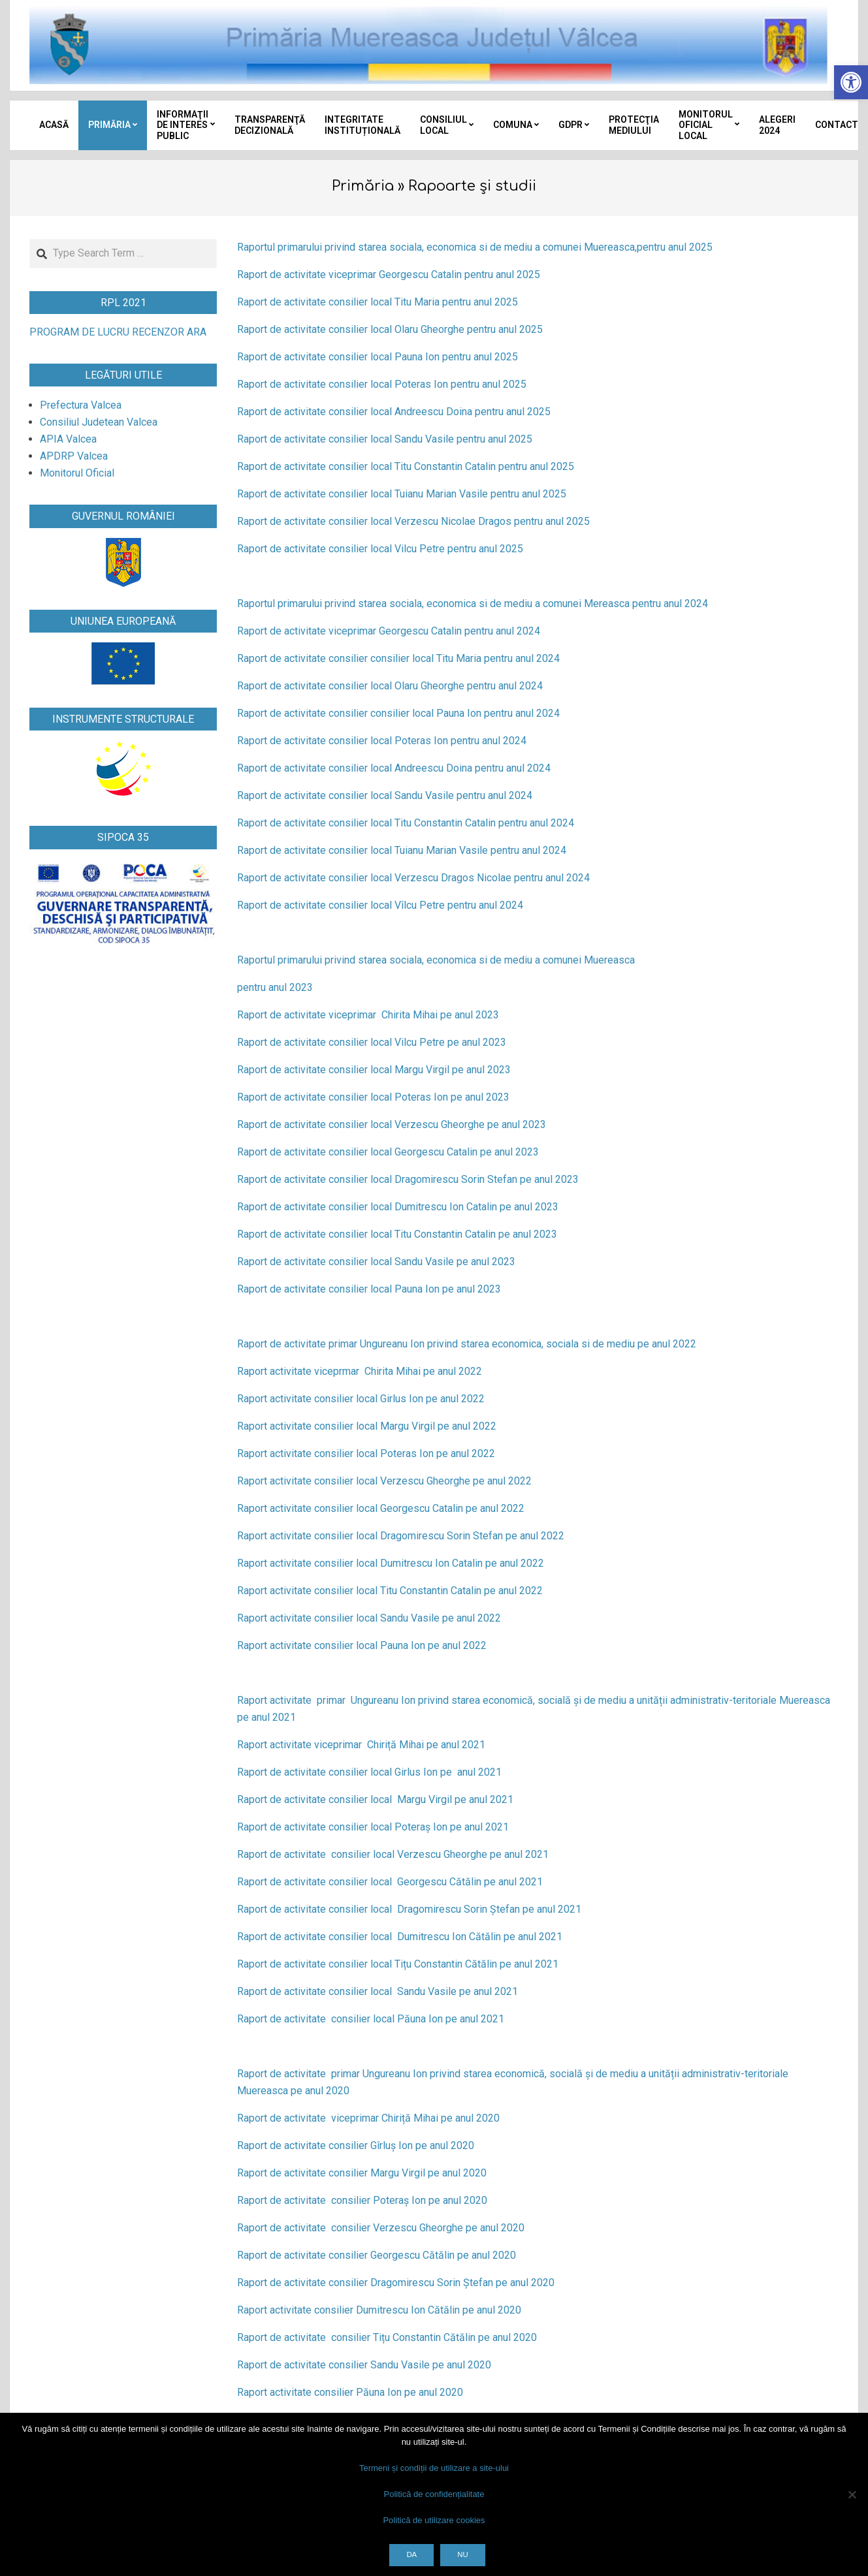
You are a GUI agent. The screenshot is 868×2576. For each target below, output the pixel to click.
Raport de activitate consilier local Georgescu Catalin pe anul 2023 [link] (388, 1152)
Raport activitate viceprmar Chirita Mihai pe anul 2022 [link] (359, 1371)
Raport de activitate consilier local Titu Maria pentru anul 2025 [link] (377, 302)
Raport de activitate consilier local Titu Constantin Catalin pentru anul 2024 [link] (405, 823)
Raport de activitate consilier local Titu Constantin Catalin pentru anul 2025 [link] (405, 466)
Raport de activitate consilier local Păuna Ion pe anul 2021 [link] (370, 2019)
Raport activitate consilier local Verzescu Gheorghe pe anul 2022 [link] (384, 1481)
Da (411, 2554)
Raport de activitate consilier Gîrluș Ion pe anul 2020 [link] (355, 2145)
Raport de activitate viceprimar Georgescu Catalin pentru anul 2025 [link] (388, 274)
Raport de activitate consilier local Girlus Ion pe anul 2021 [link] (369, 1772)
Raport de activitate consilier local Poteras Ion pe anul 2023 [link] (373, 1097)
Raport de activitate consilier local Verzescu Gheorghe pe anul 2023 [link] (391, 1124)
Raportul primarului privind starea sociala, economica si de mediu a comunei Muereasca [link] (436, 960)
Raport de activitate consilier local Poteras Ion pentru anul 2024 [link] (381, 740)
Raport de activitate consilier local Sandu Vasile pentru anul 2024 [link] (384, 795)
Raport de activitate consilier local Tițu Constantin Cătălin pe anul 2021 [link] (397, 1964)
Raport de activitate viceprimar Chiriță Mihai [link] (339, 2118)
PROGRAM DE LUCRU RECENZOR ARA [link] (117, 332)
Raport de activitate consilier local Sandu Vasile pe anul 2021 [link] (377, 1991)
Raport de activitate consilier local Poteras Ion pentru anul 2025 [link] (381, 384)
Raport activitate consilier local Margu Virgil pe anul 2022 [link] (366, 1426)
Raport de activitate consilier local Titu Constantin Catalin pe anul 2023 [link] (397, 1234)
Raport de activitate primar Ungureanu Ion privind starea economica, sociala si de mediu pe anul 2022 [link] (466, 1344)
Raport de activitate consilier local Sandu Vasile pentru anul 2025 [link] (384, 439)
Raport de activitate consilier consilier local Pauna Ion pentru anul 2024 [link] (398, 713)
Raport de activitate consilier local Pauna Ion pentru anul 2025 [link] (377, 357)
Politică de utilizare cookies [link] (434, 2520)
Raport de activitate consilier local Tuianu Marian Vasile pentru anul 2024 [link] (401, 850)
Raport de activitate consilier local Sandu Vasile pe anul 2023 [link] (376, 1261)
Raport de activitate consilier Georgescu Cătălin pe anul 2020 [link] (376, 2255)
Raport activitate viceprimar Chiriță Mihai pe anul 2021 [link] (361, 1744)
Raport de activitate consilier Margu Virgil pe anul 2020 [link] (362, 2173)
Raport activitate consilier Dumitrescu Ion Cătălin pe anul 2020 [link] (379, 2310)
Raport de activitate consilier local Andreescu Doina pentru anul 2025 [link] (394, 411)
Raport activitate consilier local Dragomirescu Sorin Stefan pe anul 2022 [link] (400, 1536)
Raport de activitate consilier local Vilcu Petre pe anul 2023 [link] (371, 1042)
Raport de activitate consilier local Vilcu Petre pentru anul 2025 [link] (380, 548)
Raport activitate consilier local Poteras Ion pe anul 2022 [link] (366, 1453)
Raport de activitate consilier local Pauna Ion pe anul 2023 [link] (369, 1289)
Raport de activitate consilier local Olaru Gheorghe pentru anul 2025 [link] (390, 329)
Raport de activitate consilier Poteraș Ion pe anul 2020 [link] (362, 2200)
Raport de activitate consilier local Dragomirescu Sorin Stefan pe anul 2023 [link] (408, 1179)
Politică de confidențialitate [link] (434, 2494)
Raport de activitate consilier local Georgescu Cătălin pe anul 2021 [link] (390, 1882)
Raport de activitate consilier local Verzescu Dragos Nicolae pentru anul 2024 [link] (413, 878)
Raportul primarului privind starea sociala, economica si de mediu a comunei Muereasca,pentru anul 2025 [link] (475, 247)
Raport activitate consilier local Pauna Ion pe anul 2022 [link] (362, 1645)
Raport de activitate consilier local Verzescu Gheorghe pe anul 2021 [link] (393, 1854)
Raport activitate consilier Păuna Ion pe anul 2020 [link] (350, 2392)
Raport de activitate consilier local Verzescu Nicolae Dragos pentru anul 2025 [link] (413, 521)
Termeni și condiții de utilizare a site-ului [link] (434, 2468)
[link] (851, 82)
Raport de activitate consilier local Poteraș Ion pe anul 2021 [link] (373, 1827)
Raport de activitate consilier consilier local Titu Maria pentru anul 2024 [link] (398, 658)
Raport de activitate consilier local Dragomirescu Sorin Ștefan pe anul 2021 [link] (409, 1909)
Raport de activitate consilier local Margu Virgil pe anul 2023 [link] (374, 1069)
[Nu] (851, 2494)
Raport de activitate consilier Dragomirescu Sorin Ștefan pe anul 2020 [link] (396, 2282)
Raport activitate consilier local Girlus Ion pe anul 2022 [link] (361, 1398)
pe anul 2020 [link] (470, 2118)
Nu (462, 2554)
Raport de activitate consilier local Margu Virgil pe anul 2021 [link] (375, 1799)
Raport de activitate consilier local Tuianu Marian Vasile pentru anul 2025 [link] (401, 494)
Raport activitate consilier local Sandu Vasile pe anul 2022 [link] (369, 1618)
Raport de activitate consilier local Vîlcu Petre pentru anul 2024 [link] (380, 905)
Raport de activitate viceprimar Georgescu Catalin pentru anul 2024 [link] (388, 631)
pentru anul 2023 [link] (275, 987)
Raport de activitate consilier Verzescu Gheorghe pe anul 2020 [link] (380, 2228)
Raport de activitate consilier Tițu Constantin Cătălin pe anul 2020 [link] (387, 2337)
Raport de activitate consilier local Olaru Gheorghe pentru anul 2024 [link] (390, 686)
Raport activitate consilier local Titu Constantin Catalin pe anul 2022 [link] (390, 1590)
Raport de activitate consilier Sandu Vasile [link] (334, 2365)
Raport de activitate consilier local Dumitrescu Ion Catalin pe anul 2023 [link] (397, 1207)
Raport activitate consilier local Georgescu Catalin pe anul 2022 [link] (380, 1508)
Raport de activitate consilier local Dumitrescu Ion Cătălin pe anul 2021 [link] (399, 1936)
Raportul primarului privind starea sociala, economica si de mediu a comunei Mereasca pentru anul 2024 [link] (472, 603)
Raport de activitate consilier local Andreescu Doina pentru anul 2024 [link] (394, 768)
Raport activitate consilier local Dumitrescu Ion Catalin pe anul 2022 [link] (390, 1563)
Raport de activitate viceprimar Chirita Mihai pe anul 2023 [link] (368, 1015)
